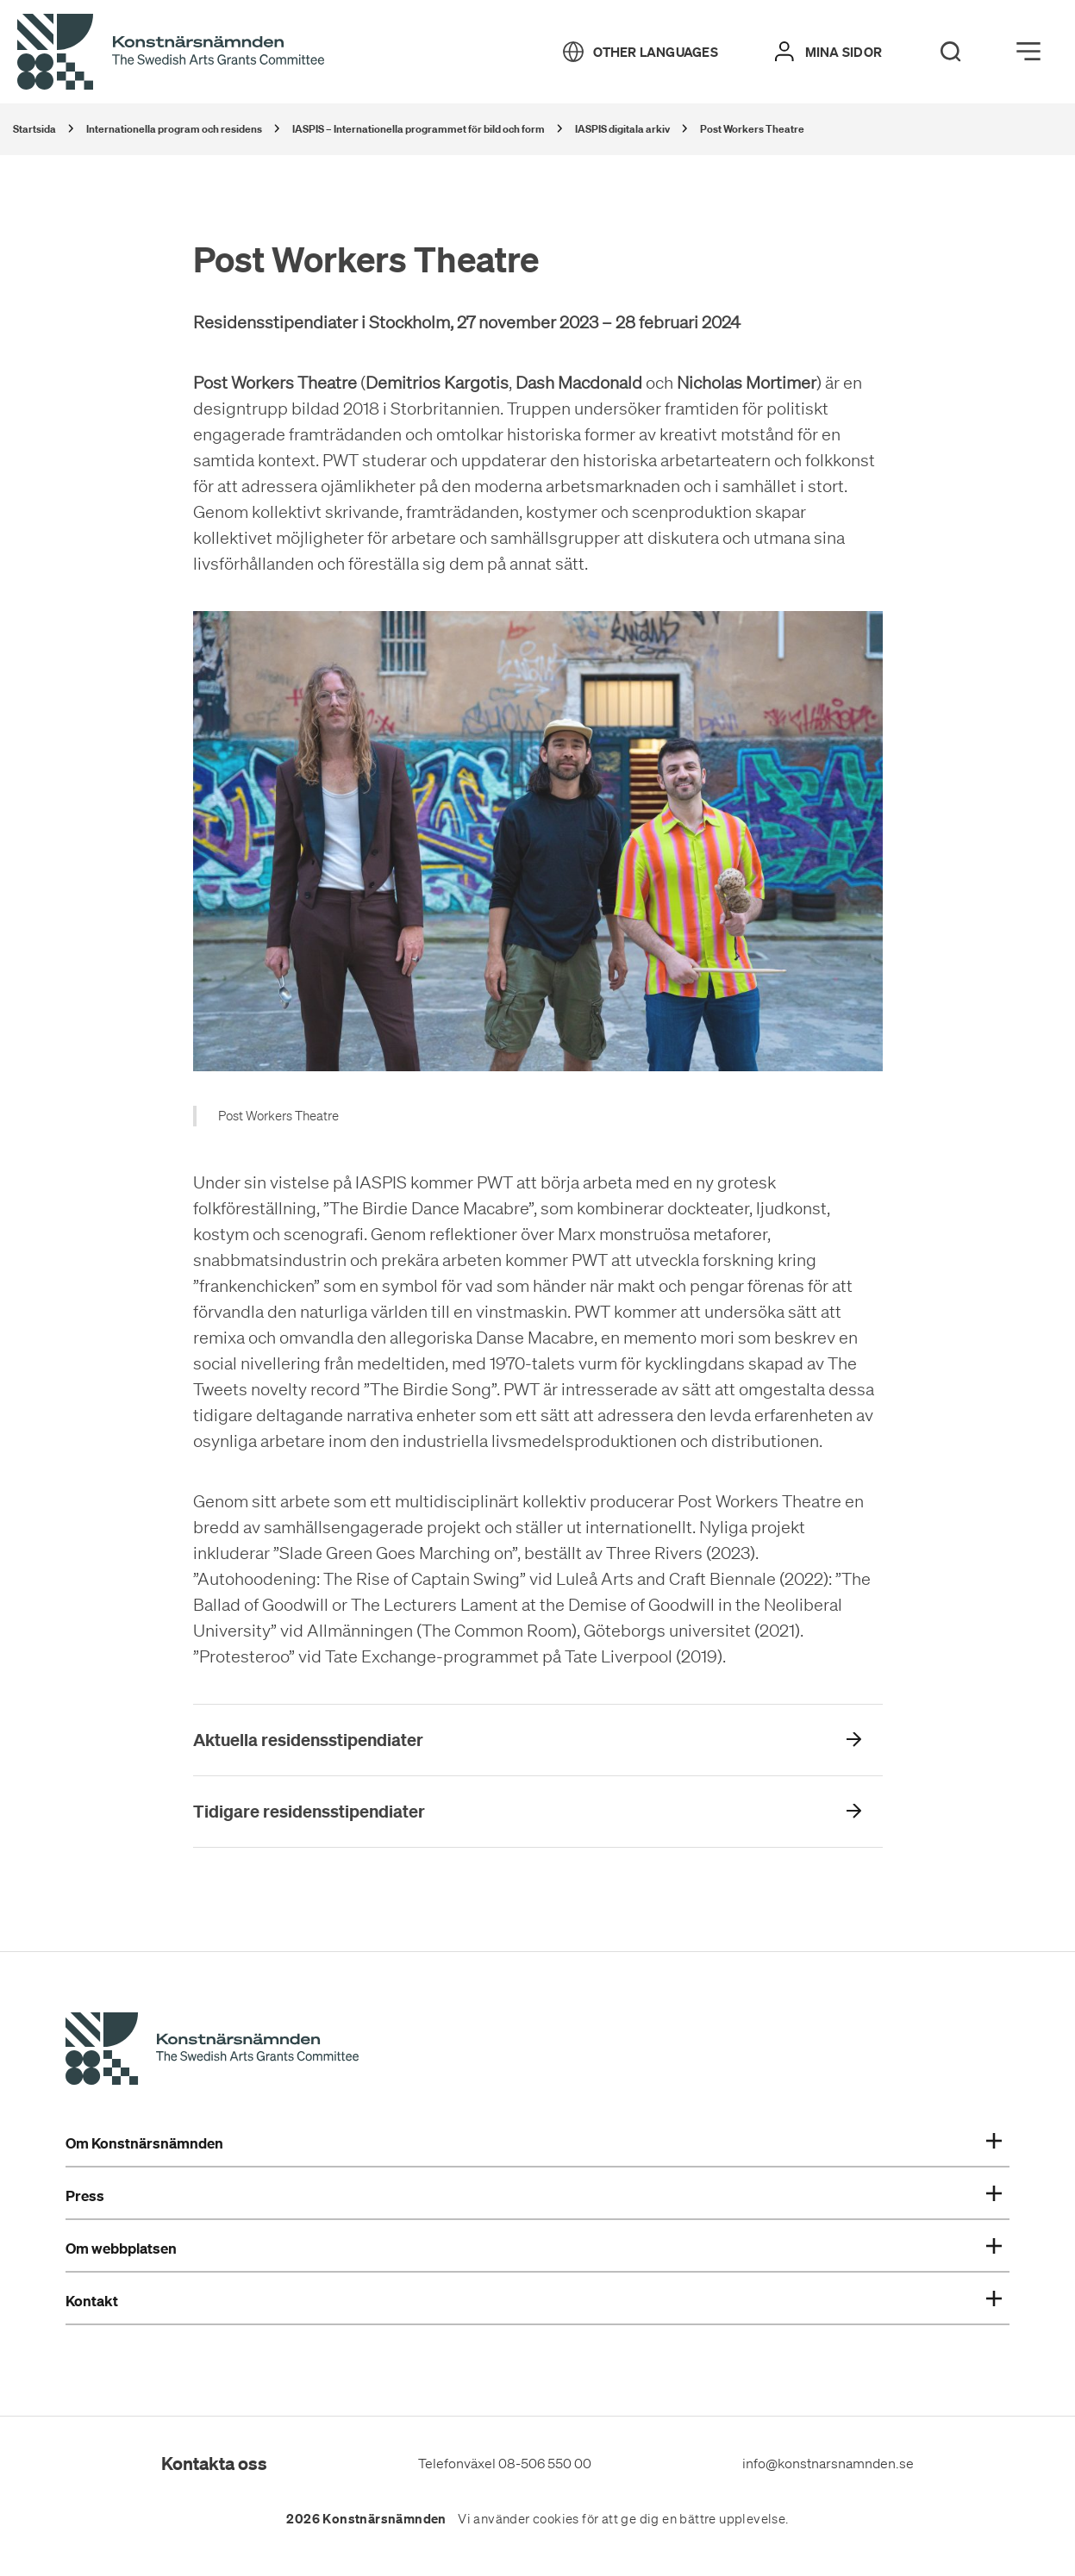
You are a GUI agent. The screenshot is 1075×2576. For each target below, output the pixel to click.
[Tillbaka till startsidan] (170, 52)
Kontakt (534, 2301)
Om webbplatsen (534, 2248)
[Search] (951, 52)
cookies (556, 2519)
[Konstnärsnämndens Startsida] (212, 2051)
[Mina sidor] (828, 51)
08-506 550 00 (544, 2463)
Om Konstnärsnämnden (534, 2143)
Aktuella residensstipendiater (308, 1739)
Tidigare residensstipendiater (309, 1811)
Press (534, 2196)
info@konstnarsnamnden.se (828, 2463)
